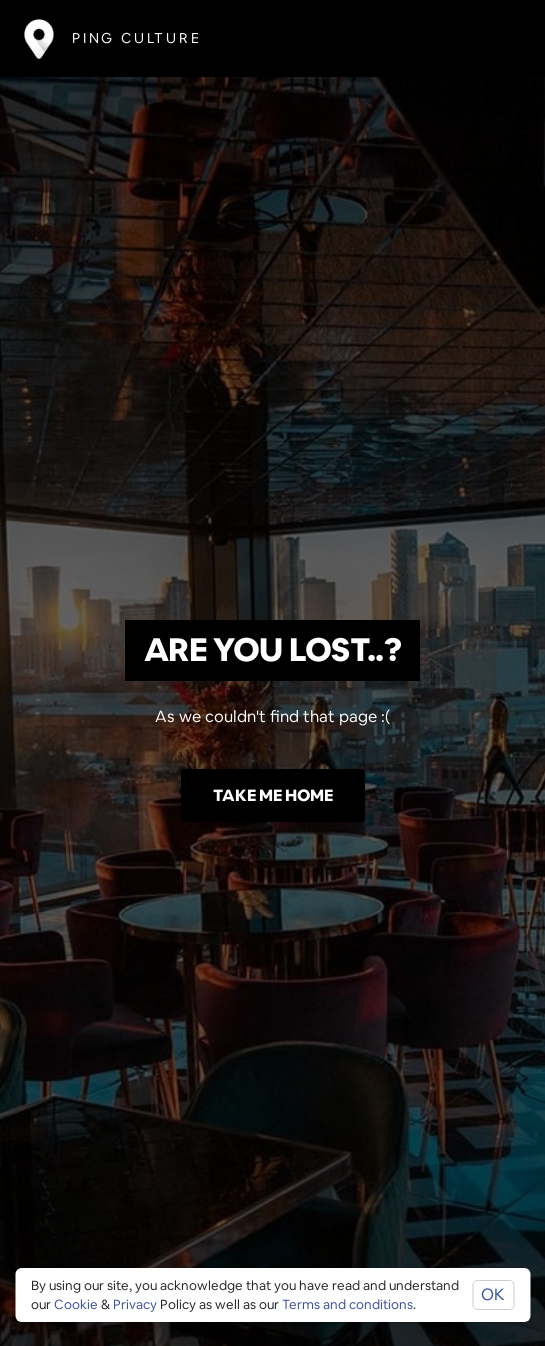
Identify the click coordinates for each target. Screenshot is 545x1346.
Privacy (135, 1304)
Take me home (273, 795)
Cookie (76, 1304)
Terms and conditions (347, 1304)
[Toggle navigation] (491, 38)
